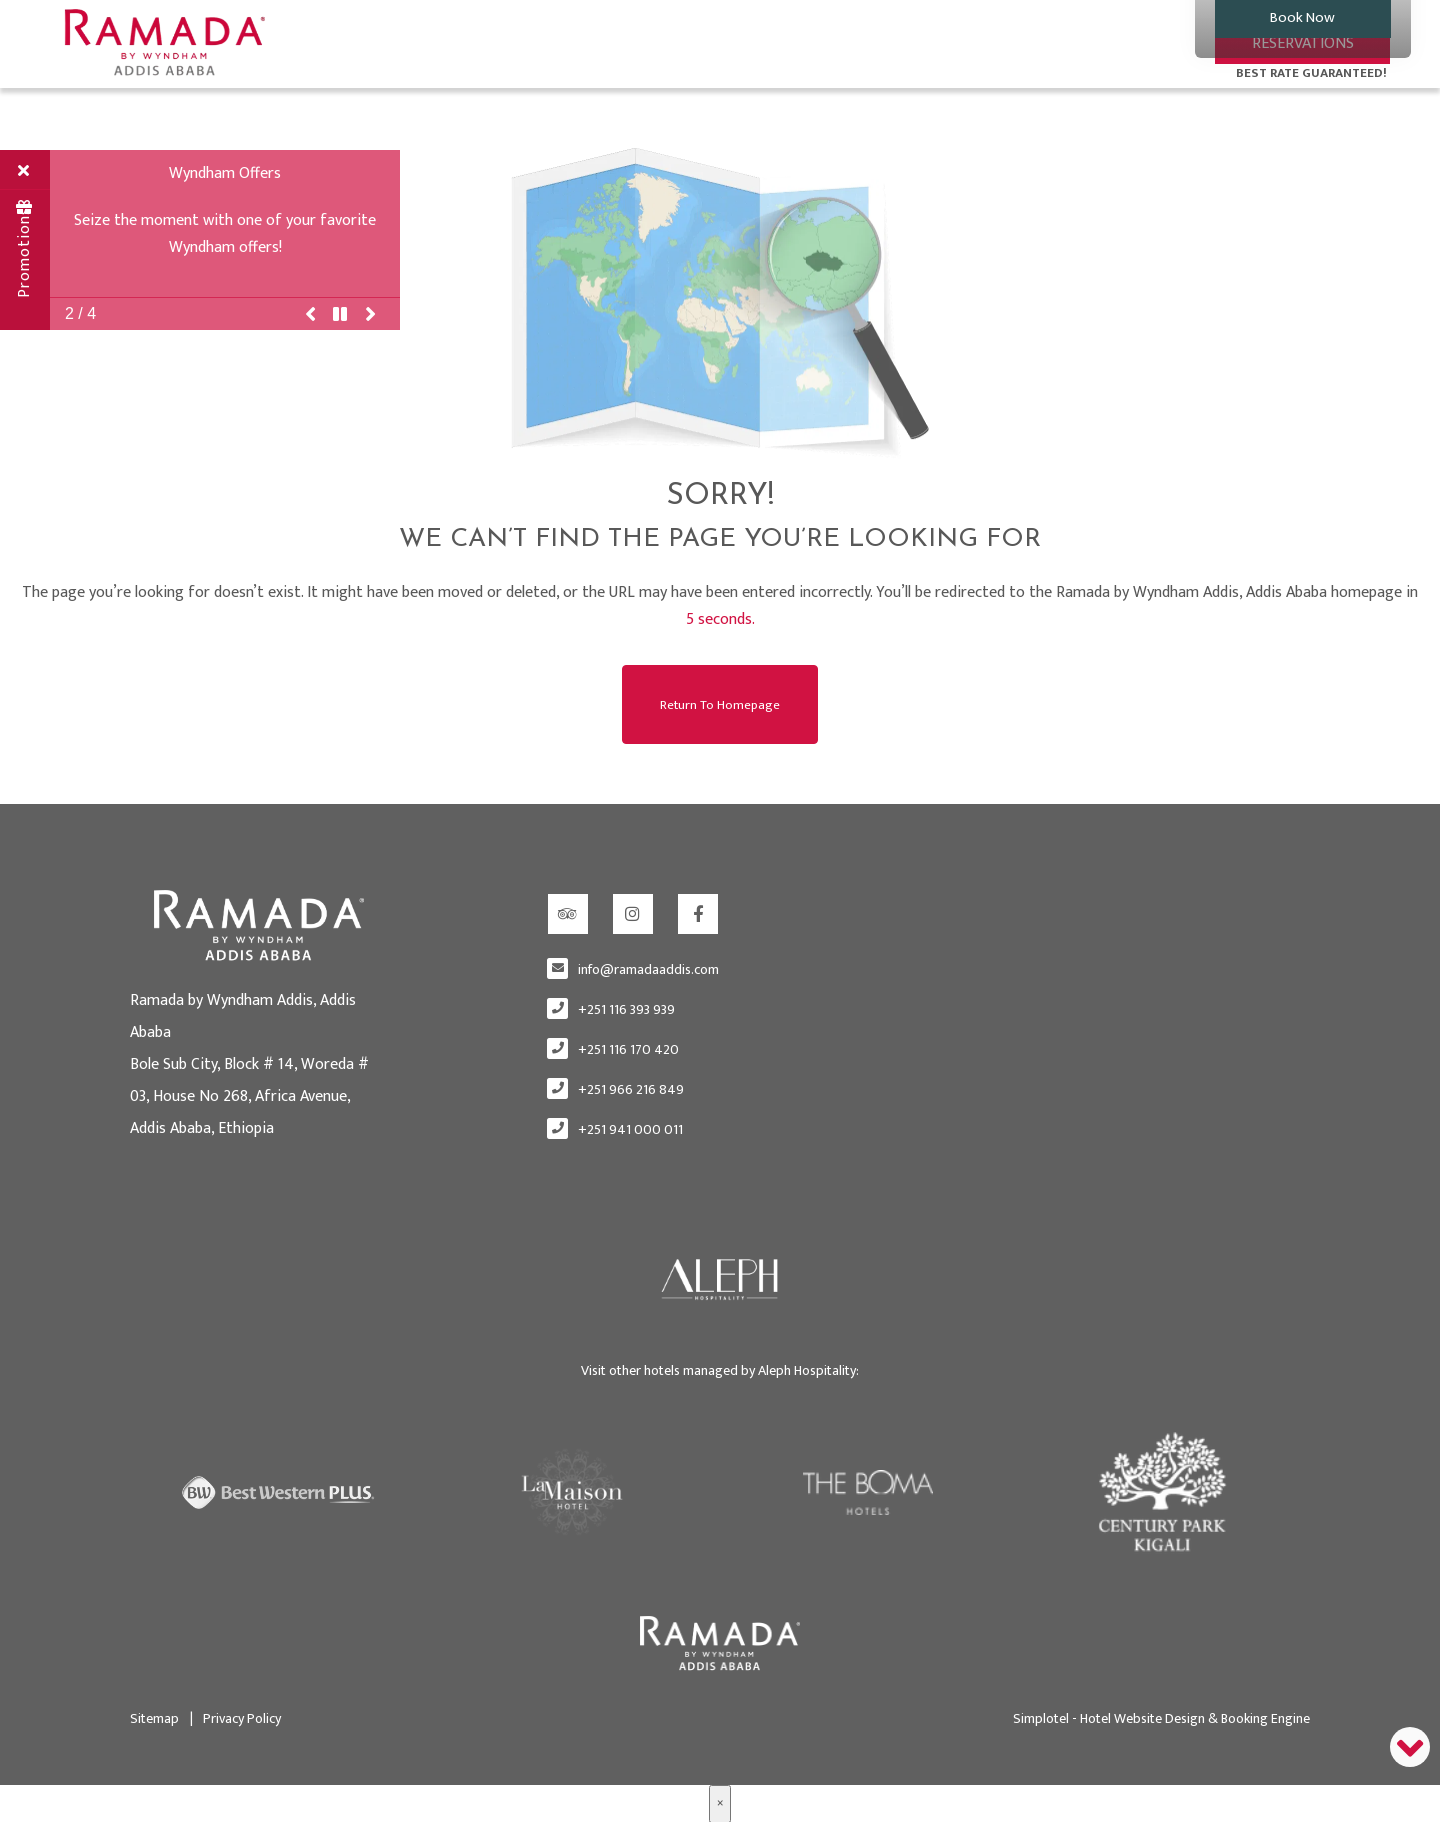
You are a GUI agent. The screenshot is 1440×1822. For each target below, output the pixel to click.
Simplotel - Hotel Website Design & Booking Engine (1161, 1716)
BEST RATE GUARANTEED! (1311, 73)
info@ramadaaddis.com (648, 968)
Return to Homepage (720, 703)
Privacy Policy (235, 1716)
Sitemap (154, 1716)
